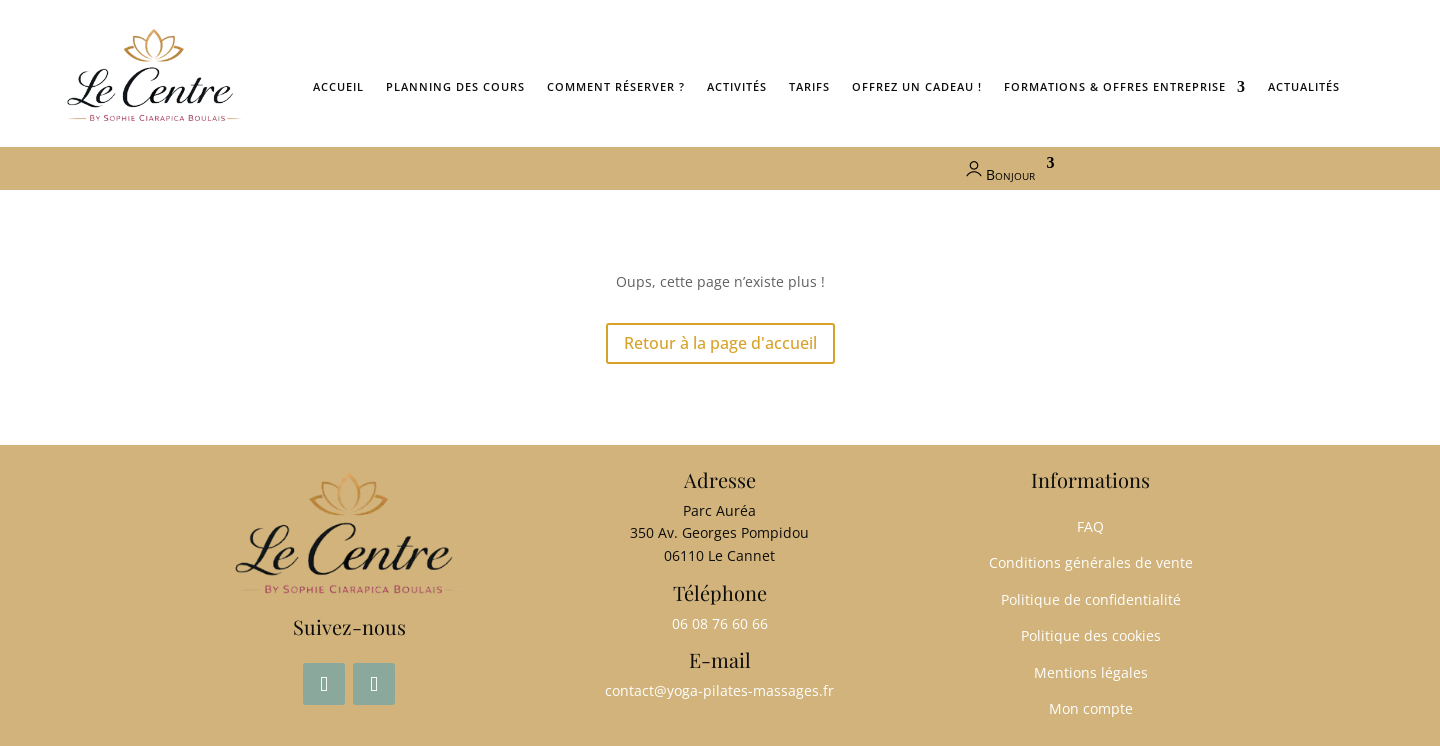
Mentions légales (1091, 672)
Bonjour (998, 170)
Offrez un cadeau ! (917, 86)
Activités (737, 86)
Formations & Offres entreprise (1115, 86)
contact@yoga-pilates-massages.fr (719, 690)
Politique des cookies (1091, 635)
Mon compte (1091, 708)
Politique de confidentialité (1091, 599)
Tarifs (809, 86)
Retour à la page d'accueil (720, 343)
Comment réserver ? (616, 86)
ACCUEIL (338, 86)
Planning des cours (455, 86)
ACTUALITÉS (1304, 86)
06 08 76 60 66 (720, 623)
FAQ (1090, 526)
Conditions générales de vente (1091, 562)
